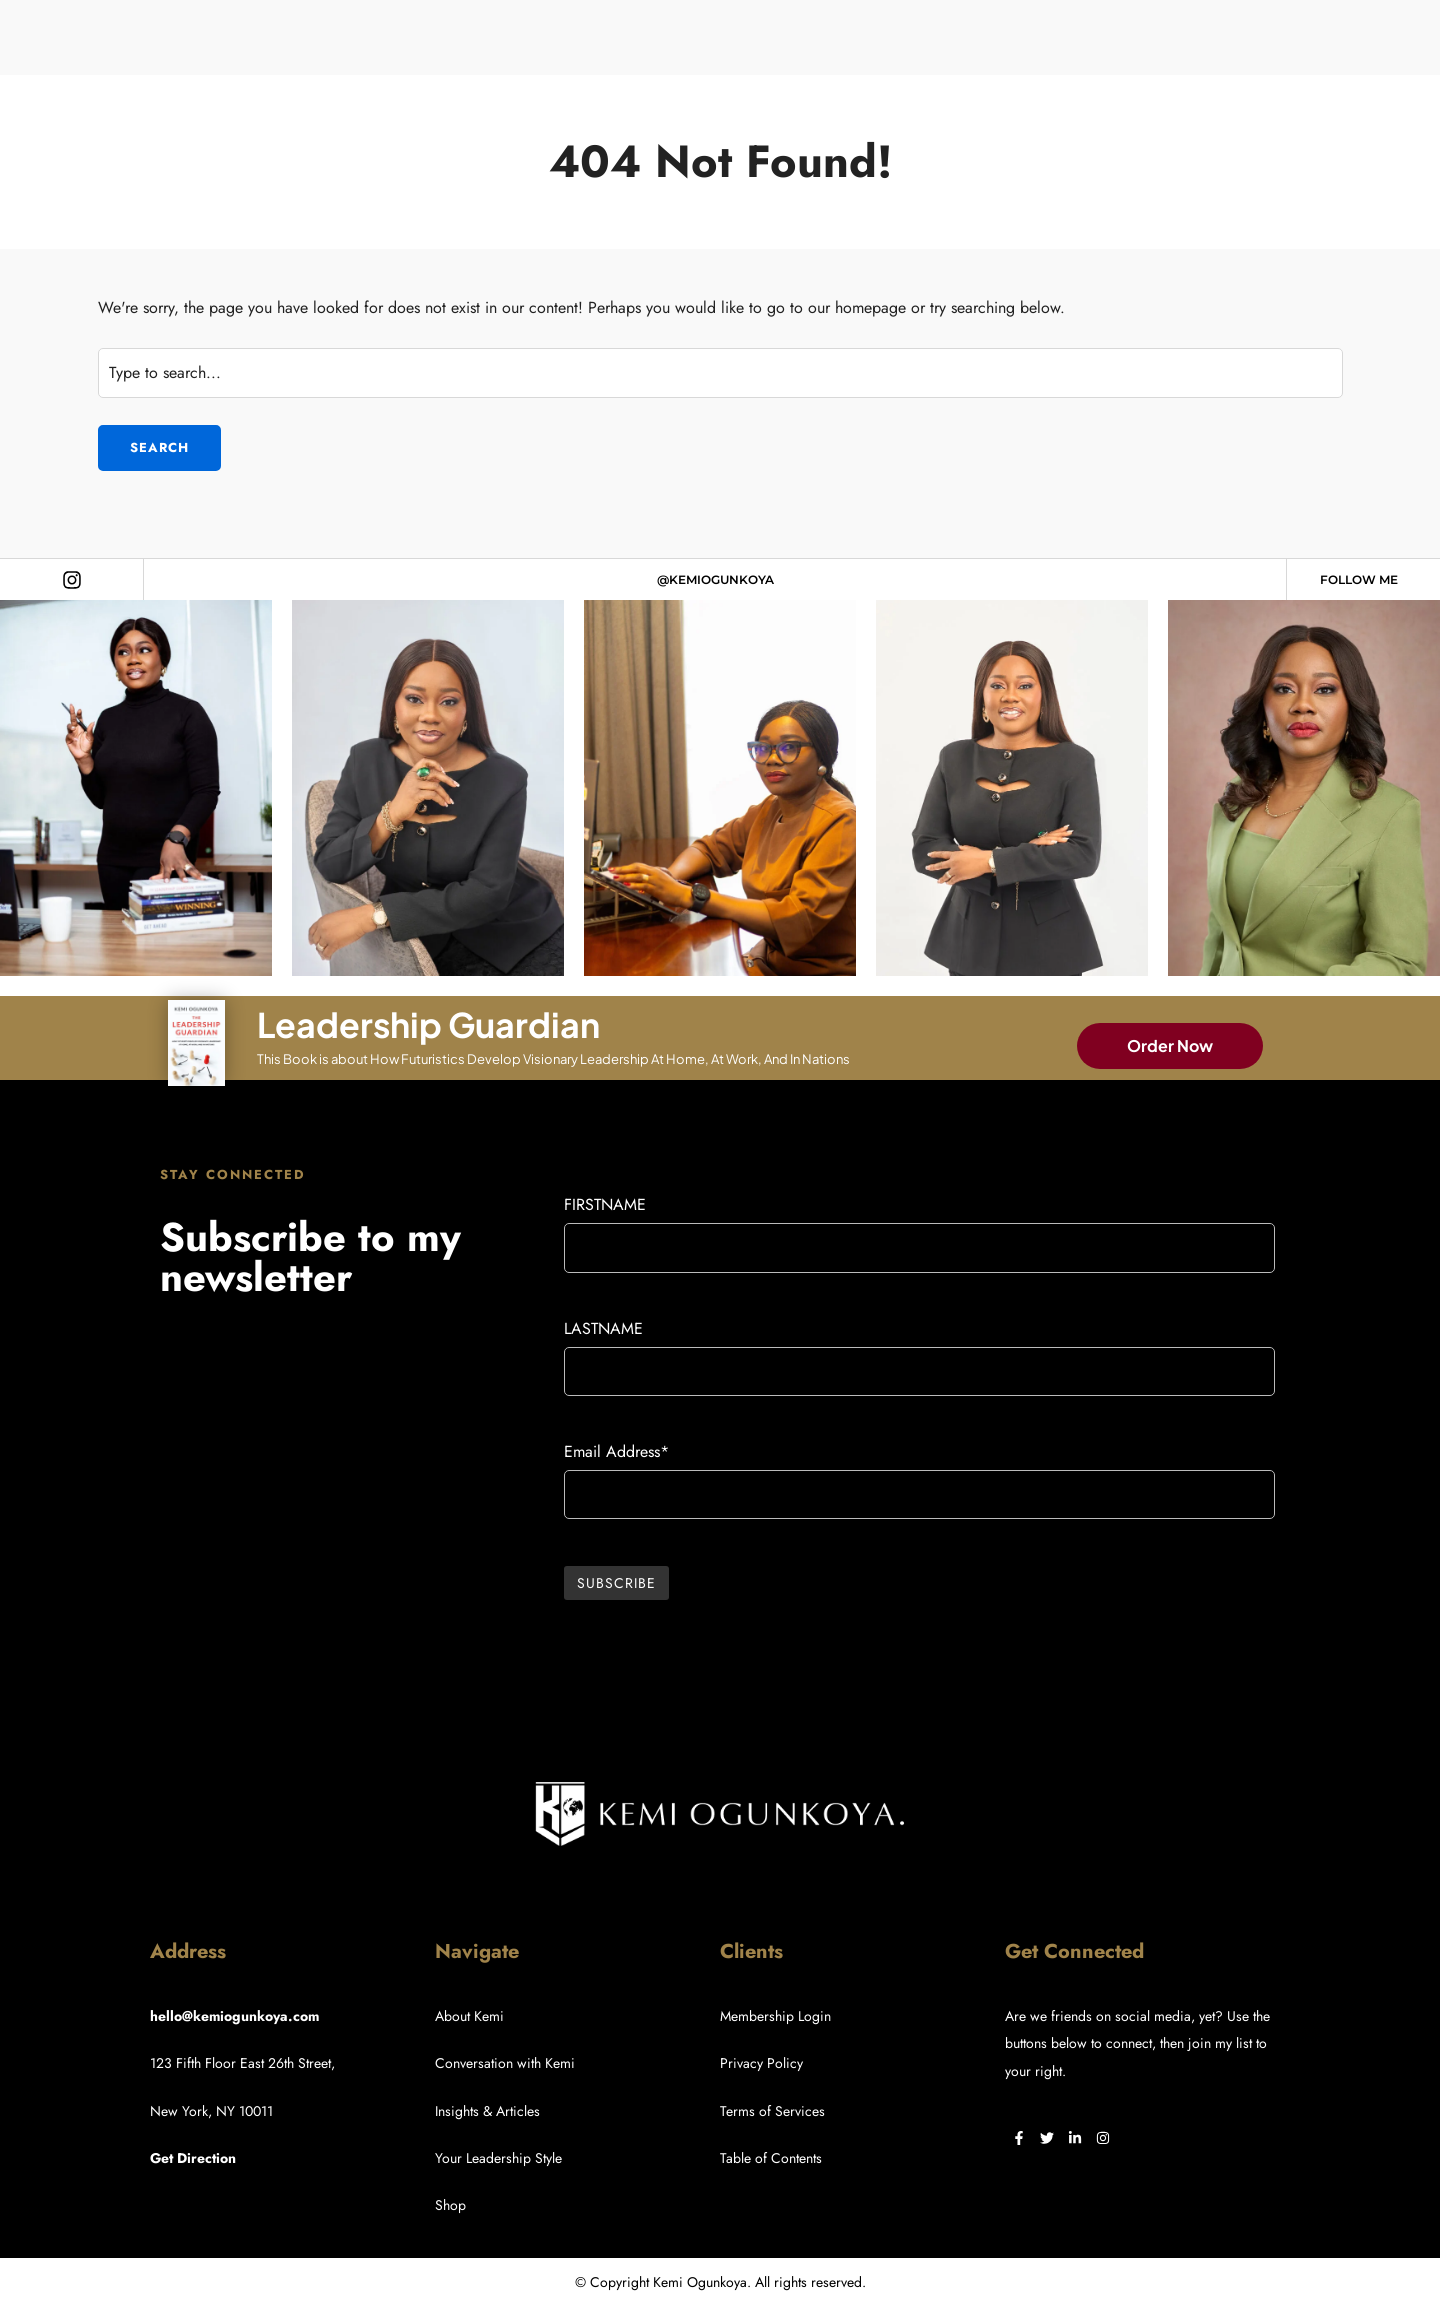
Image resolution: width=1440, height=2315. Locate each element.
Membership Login (775, 2016)
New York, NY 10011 (211, 2111)
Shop (450, 2205)
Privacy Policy (761, 2063)
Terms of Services (772, 2111)
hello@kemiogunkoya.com (234, 2016)
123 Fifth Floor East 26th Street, (242, 2063)
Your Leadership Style (498, 2158)
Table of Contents (771, 2158)
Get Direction (193, 2158)
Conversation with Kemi (505, 2063)
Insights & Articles (487, 2111)
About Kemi (469, 2016)
